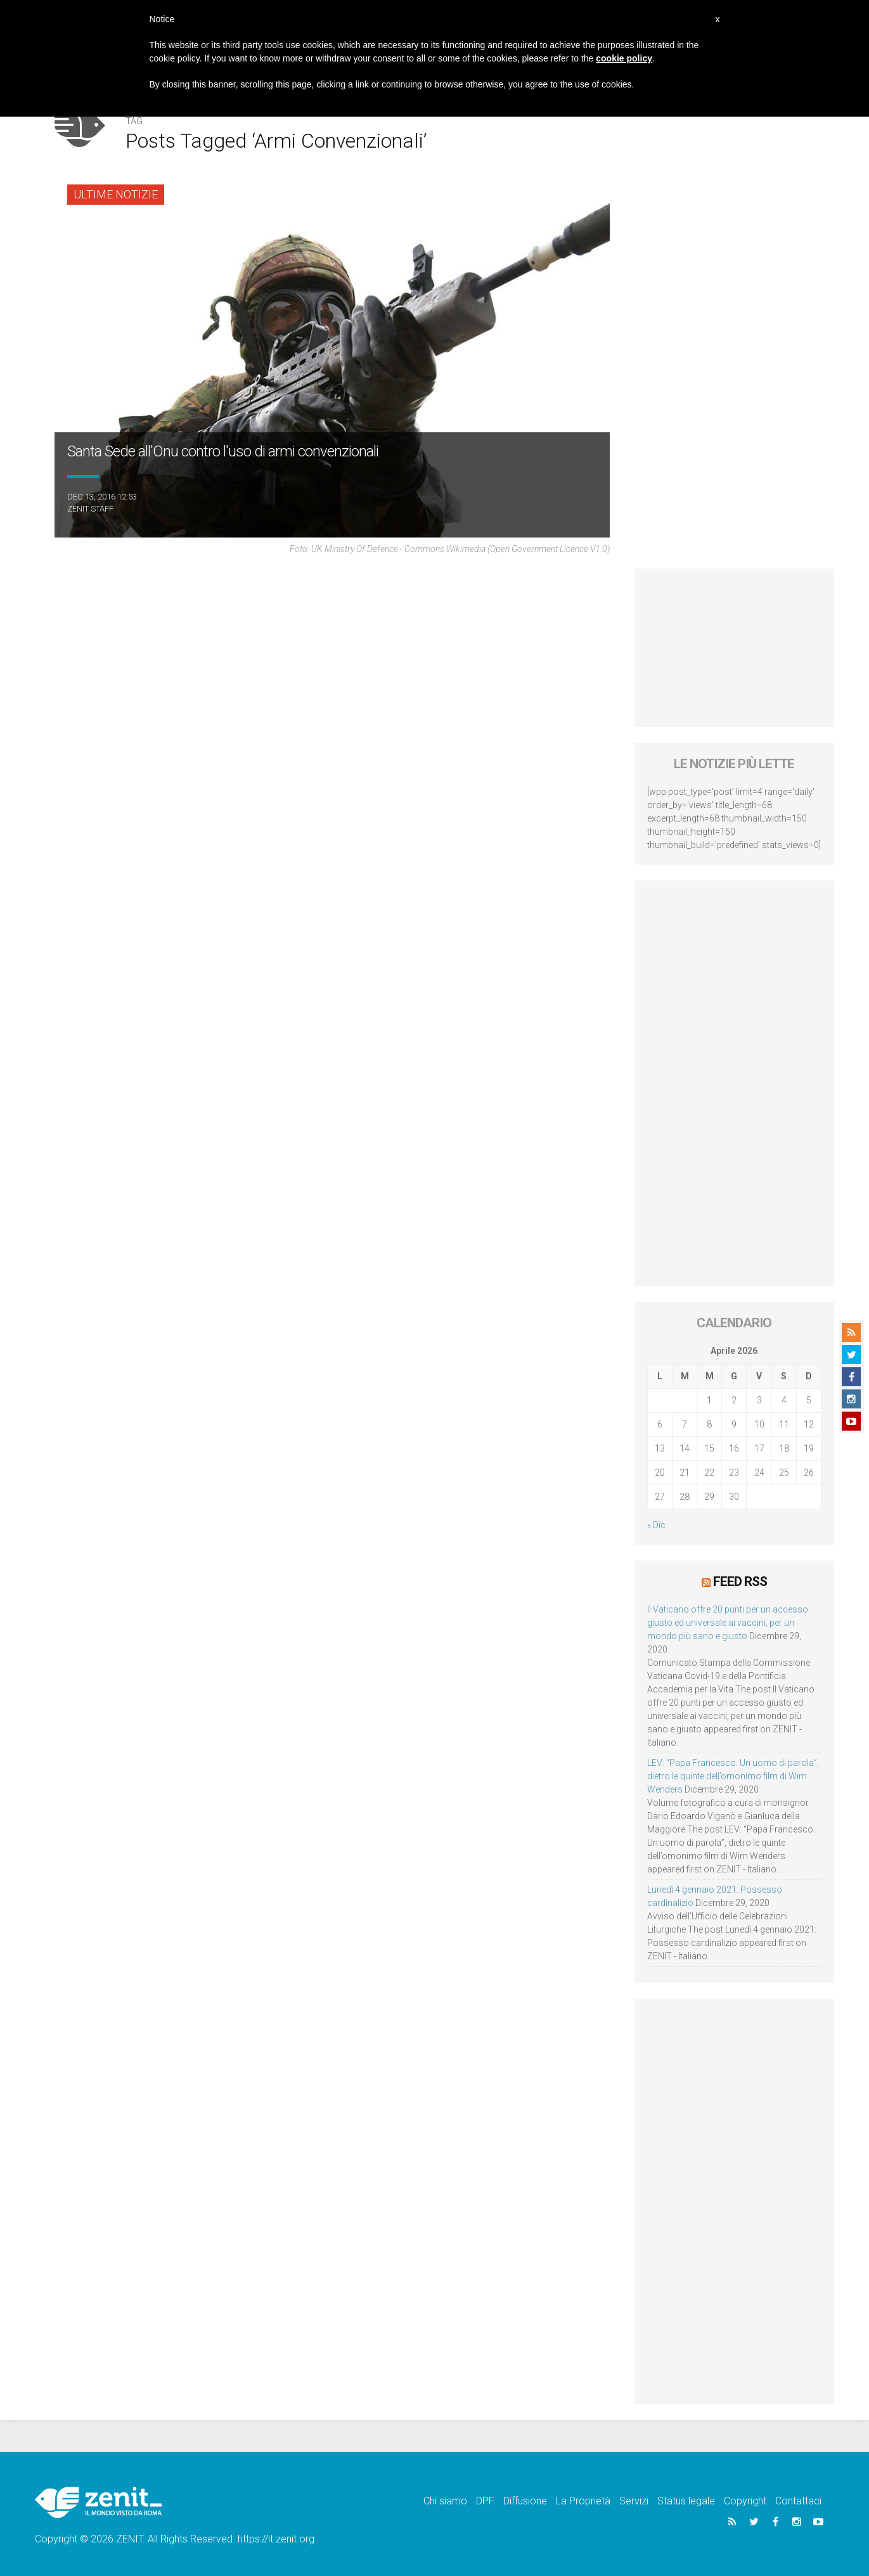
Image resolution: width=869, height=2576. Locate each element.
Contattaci (798, 2501)
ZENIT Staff (90, 508)
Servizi (633, 2501)
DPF (485, 2501)
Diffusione (525, 2501)
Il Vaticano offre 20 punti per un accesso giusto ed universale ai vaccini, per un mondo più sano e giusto (727, 1622)
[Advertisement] (734, 648)
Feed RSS (740, 1581)
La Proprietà (583, 2501)
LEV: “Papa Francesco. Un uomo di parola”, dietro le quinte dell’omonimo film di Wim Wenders (733, 1776)
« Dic (656, 1525)
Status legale (686, 2501)
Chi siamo (445, 2501)
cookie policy (624, 58)
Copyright (745, 2501)
